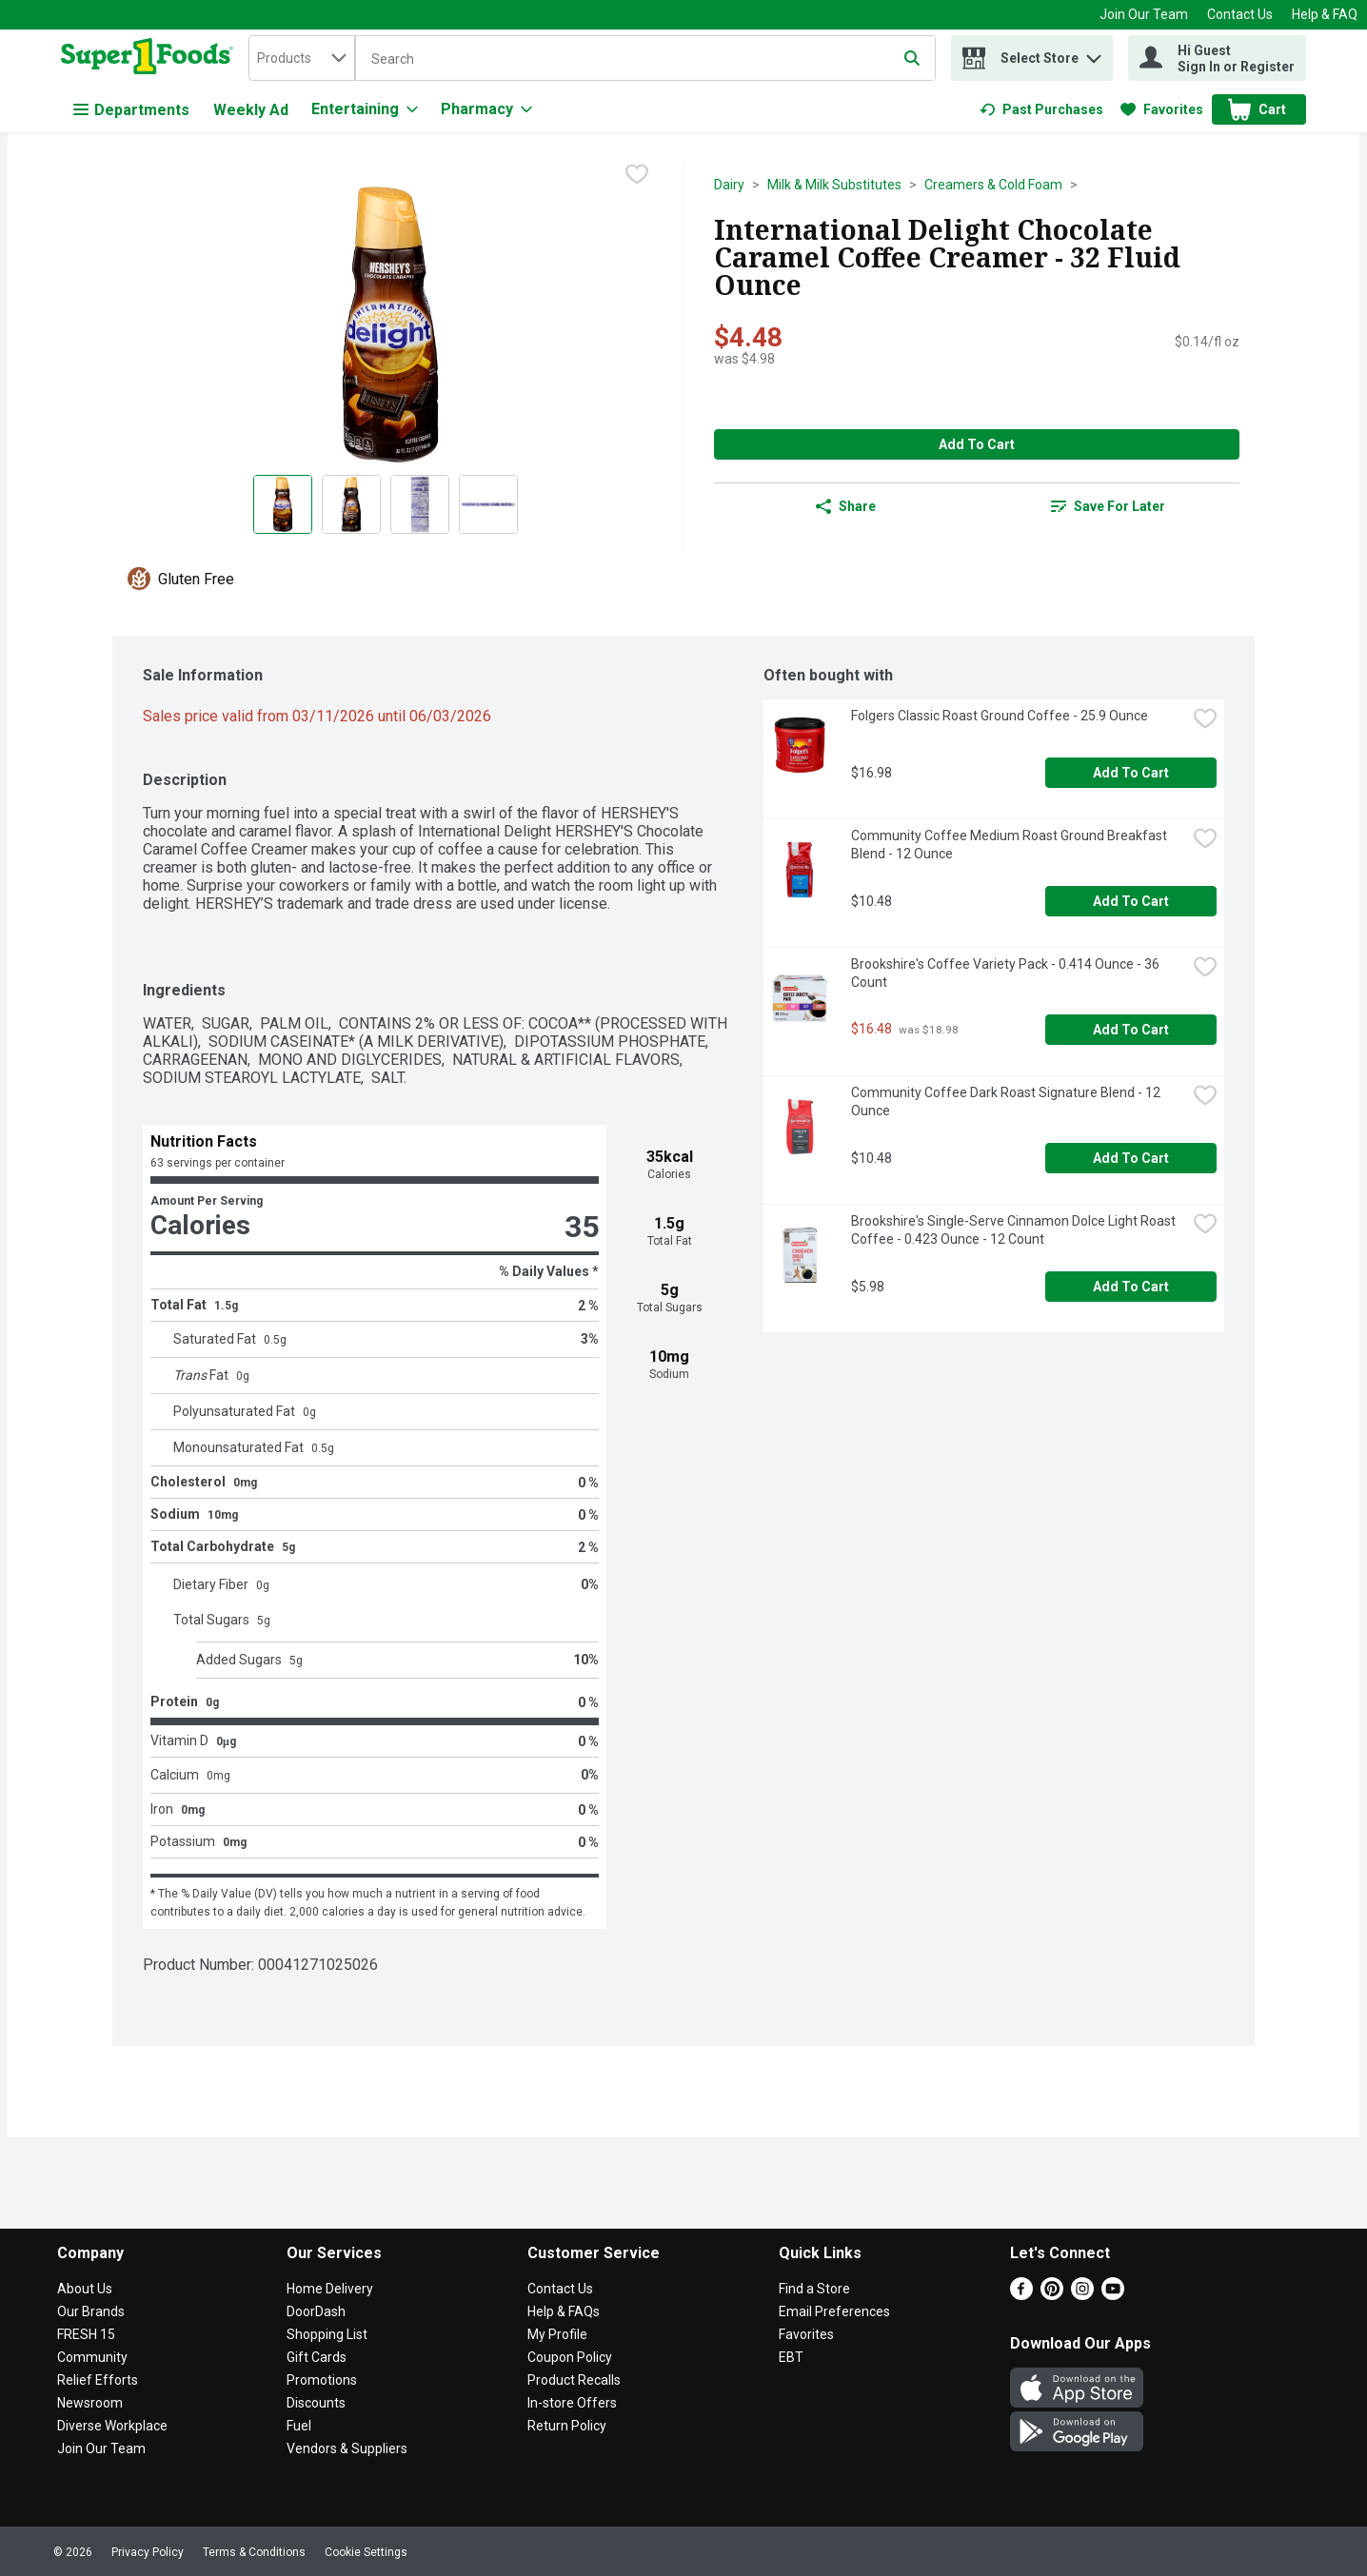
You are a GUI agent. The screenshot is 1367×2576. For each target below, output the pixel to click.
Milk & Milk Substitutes (834, 184)
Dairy (729, 184)
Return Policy (566, 2425)
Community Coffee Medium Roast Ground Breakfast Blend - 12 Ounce (1010, 844)
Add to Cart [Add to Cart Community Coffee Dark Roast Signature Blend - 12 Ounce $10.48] (1131, 1158)
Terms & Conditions (254, 2552)
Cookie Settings (366, 2552)
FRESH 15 (86, 2334)
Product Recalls (574, 2380)
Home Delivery (330, 2288)
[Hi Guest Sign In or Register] (1217, 58)
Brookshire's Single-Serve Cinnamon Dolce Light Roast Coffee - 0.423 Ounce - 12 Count (1015, 1230)
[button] (1093, 53)
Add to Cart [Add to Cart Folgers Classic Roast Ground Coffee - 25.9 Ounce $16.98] (1131, 772)
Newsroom (90, 2402)
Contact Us (1240, 14)
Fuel (299, 2425)
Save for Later (1108, 506)
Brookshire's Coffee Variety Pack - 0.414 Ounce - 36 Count (1006, 973)
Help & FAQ (1324, 14)
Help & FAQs (563, 2311)
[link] (1041, 109)
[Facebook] (1021, 2295)
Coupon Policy (569, 2357)
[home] (151, 58)
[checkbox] (637, 176)
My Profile (557, 2334)
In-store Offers (572, 2402)
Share (846, 506)
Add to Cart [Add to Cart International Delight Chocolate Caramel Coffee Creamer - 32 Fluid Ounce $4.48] (977, 444)
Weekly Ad (250, 110)
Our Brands (91, 2311)
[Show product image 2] (351, 504)
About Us (84, 2288)
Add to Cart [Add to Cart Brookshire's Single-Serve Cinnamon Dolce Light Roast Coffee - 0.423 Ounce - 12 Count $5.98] (1131, 1286)
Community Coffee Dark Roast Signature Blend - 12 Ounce (1007, 1101)
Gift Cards (317, 2357)
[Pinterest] (1051, 2295)
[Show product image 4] (488, 504)
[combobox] (301, 58)
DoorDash (316, 2311)
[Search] (645, 59)
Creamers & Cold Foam (993, 184)
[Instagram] (1082, 2295)
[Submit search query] (912, 58)
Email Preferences (834, 2311)
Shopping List (327, 2334)
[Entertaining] (364, 109)
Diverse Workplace (112, 2425)
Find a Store (814, 2288)
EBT (791, 2357)
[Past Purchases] (1041, 109)
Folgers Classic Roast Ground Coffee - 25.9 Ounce (999, 715)
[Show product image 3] (419, 504)
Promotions (322, 2380)
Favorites (806, 2334)
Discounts (316, 2402)
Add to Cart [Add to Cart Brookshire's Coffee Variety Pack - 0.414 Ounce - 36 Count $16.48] (1131, 1029)
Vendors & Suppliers (347, 2448)
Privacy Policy (147, 2552)
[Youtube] (1112, 2295)
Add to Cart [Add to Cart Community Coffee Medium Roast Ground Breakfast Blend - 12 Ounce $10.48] (1131, 901)
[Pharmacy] (486, 109)
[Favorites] (1162, 109)
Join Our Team (1144, 14)
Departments (131, 110)
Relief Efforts (97, 2380)
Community (92, 2357)
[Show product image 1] (282, 504)
